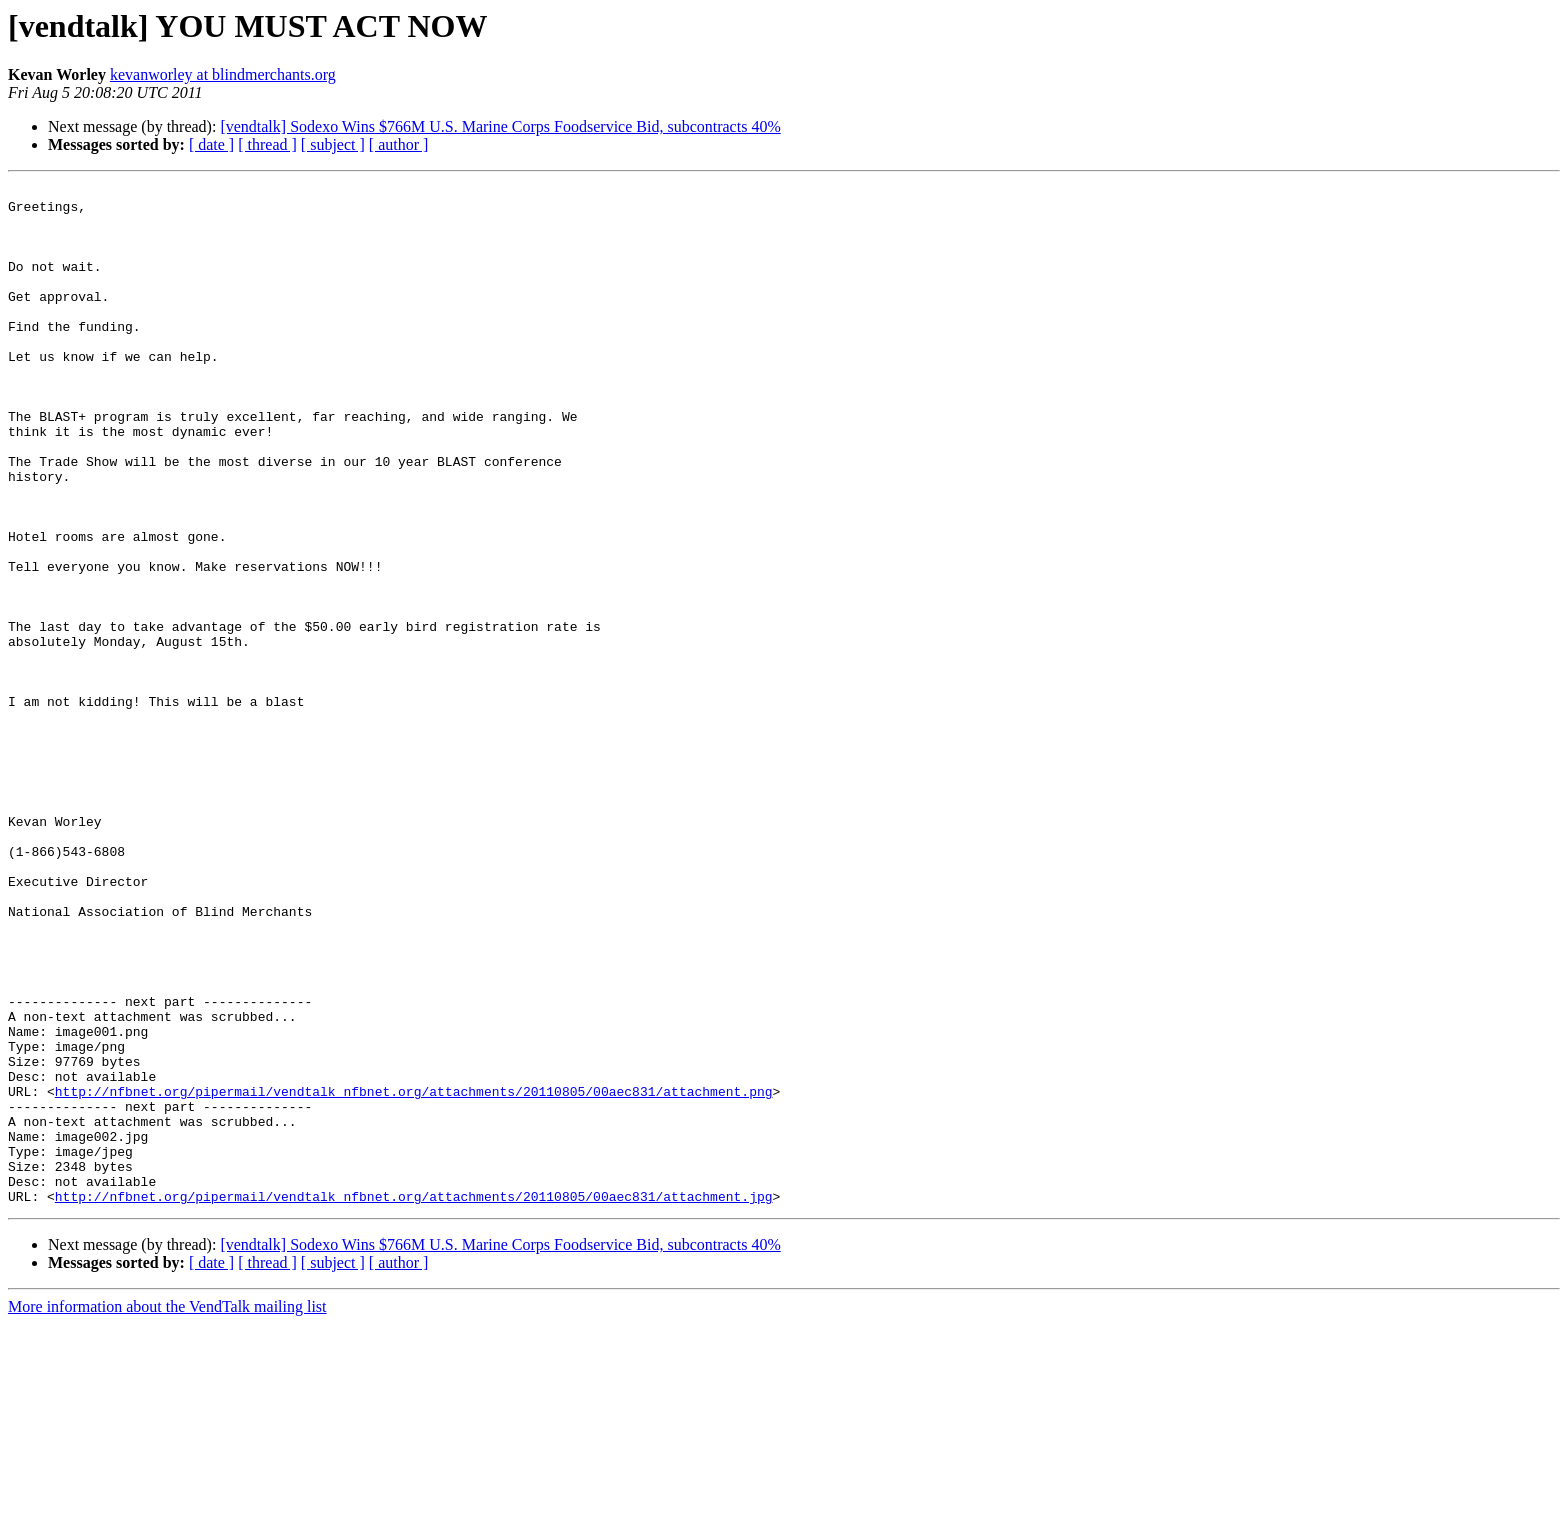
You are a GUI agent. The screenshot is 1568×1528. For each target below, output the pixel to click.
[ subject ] (333, 144)
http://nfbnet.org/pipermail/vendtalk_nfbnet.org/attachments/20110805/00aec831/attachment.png (414, 1274)
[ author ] (399, 144)
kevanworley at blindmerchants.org (223, 74)
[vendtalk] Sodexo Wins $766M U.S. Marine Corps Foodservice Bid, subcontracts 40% (500, 126)
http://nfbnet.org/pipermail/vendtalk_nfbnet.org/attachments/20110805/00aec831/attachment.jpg (414, 1400)
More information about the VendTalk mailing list (167, 1510)
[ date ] (211, 144)
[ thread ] (267, 144)
